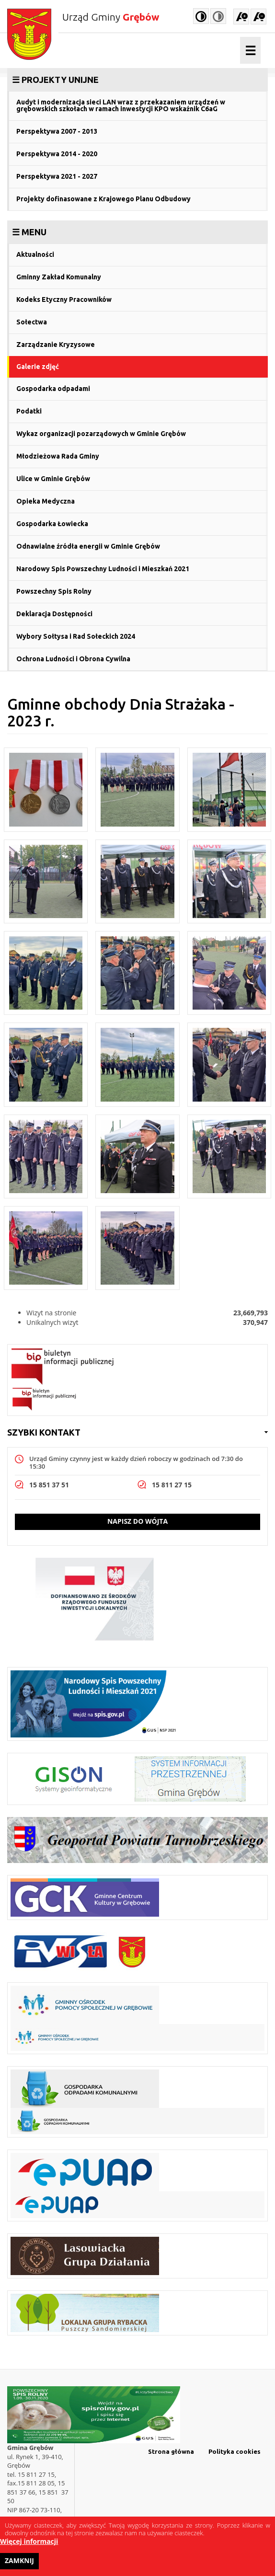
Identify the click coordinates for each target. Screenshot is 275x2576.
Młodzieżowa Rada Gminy (57, 456)
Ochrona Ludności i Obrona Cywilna (73, 659)
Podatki (29, 411)
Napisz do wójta (137, 1521)
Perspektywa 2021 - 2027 (56, 176)
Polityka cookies (234, 2451)
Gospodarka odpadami (53, 388)
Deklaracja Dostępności (54, 614)
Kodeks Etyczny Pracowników (64, 299)
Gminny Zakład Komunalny (58, 277)
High (201, 16)
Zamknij (19, 2564)
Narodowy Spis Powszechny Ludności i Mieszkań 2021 (102, 569)
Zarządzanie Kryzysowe (55, 344)
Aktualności (35, 254)
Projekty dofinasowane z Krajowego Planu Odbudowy (103, 199)
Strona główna (171, 2451)
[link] (137, 79)
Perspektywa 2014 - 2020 (56, 154)
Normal (218, 16)
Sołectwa (31, 322)
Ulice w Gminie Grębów (53, 479)
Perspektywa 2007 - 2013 (56, 131)
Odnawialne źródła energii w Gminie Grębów (88, 546)
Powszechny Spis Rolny (54, 591)
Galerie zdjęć (37, 366)
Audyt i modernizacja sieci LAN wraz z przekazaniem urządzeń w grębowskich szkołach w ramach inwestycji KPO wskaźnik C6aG (120, 105)
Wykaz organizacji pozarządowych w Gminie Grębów (101, 433)
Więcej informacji (29, 2545)
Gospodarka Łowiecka (52, 524)
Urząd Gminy (110, 17)
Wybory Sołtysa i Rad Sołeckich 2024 (75, 636)
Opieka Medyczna (45, 501)
